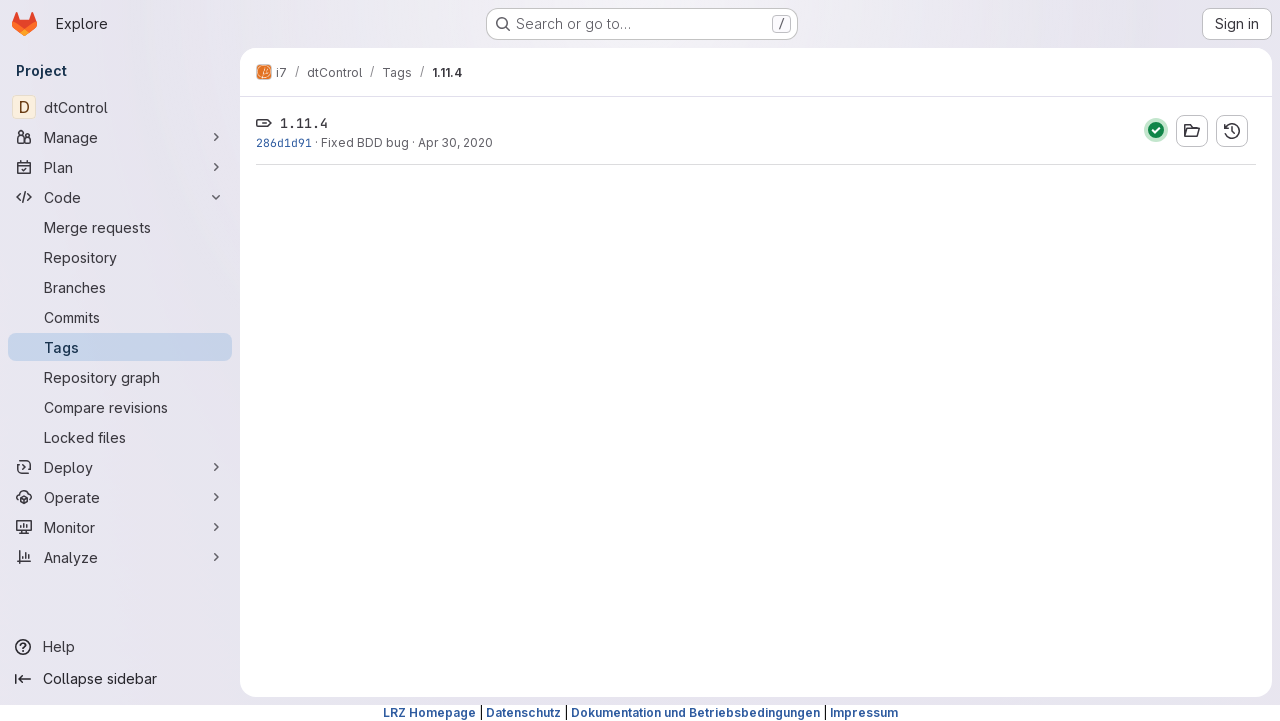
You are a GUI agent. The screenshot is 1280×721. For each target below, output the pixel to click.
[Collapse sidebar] (120, 679)
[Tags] (120, 347)
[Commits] (120, 317)
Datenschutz (523, 712)
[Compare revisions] (120, 407)
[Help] (120, 647)
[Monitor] (120, 527)
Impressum (864, 712)
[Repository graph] (120, 377)
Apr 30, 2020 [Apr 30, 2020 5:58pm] (455, 142)
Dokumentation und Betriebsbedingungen (695, 712)
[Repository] (120, 257)
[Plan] (120, 167)
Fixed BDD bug (365, 142)
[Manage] (120, 137)
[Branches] (120, 287)
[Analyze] (120, 557)
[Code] (120, 197)
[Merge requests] (120, 227)
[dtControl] (120, 107)
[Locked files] (120, 437)
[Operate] (120, 497)
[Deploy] (120, 467)
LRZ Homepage (429, 712)
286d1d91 (284, 142)
